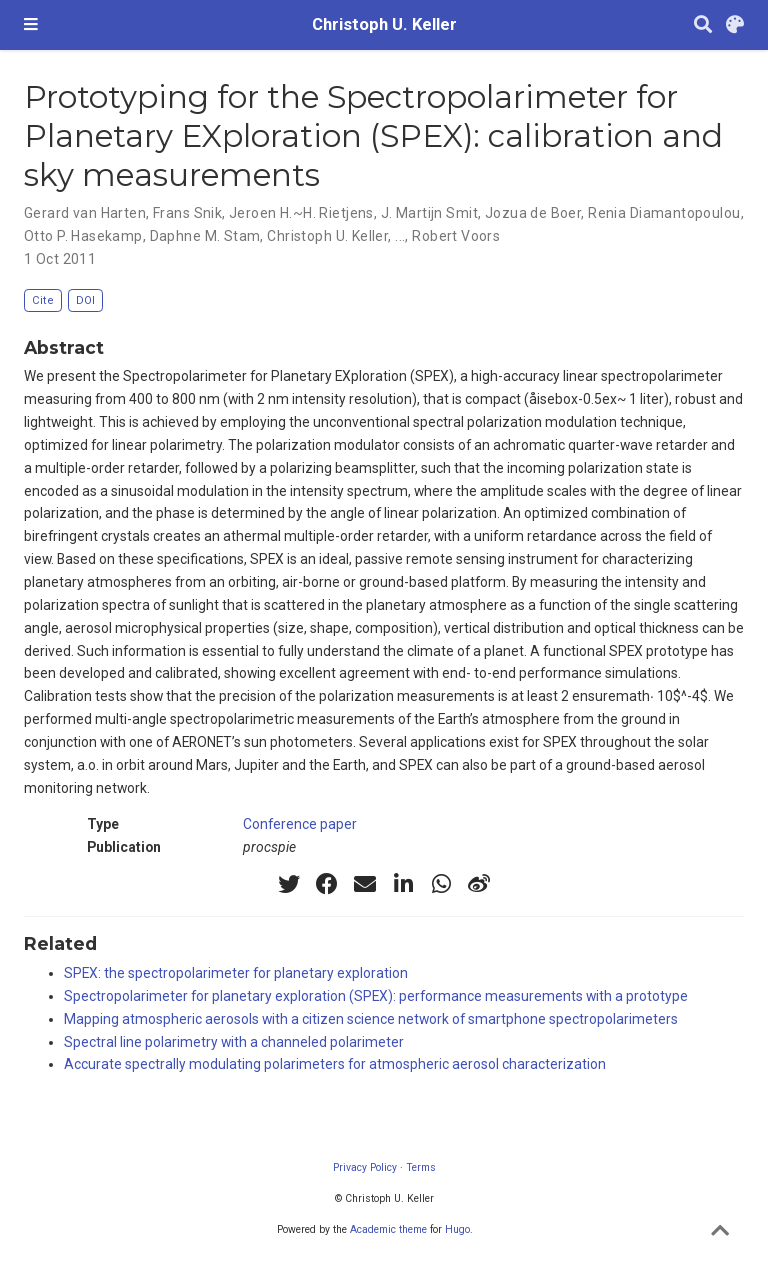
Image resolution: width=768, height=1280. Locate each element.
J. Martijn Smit (429, 213)
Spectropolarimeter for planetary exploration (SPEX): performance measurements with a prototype (376, 996)
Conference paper (300, 824)
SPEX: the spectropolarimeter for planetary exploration (236, 973)
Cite (43, 300)
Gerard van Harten (85, 213)
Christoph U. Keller (384, 24)
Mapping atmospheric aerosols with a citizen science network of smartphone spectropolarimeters (371, 1019)
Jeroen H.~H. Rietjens (301, 213)
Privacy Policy (365, 1167)
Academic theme (388, 1229)
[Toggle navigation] (31, 25)
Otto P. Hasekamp (83, 236)
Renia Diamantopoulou (664, 213)
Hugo (457, 1229)
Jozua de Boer (533, 213)
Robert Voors (456, 236)
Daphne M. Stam (205, 236)
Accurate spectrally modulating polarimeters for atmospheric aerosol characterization (335, 1064)
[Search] (703, 25)
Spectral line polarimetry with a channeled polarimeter (234, 1042)
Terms (421, 1167)
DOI (85, 300)
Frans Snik (187, 213)
